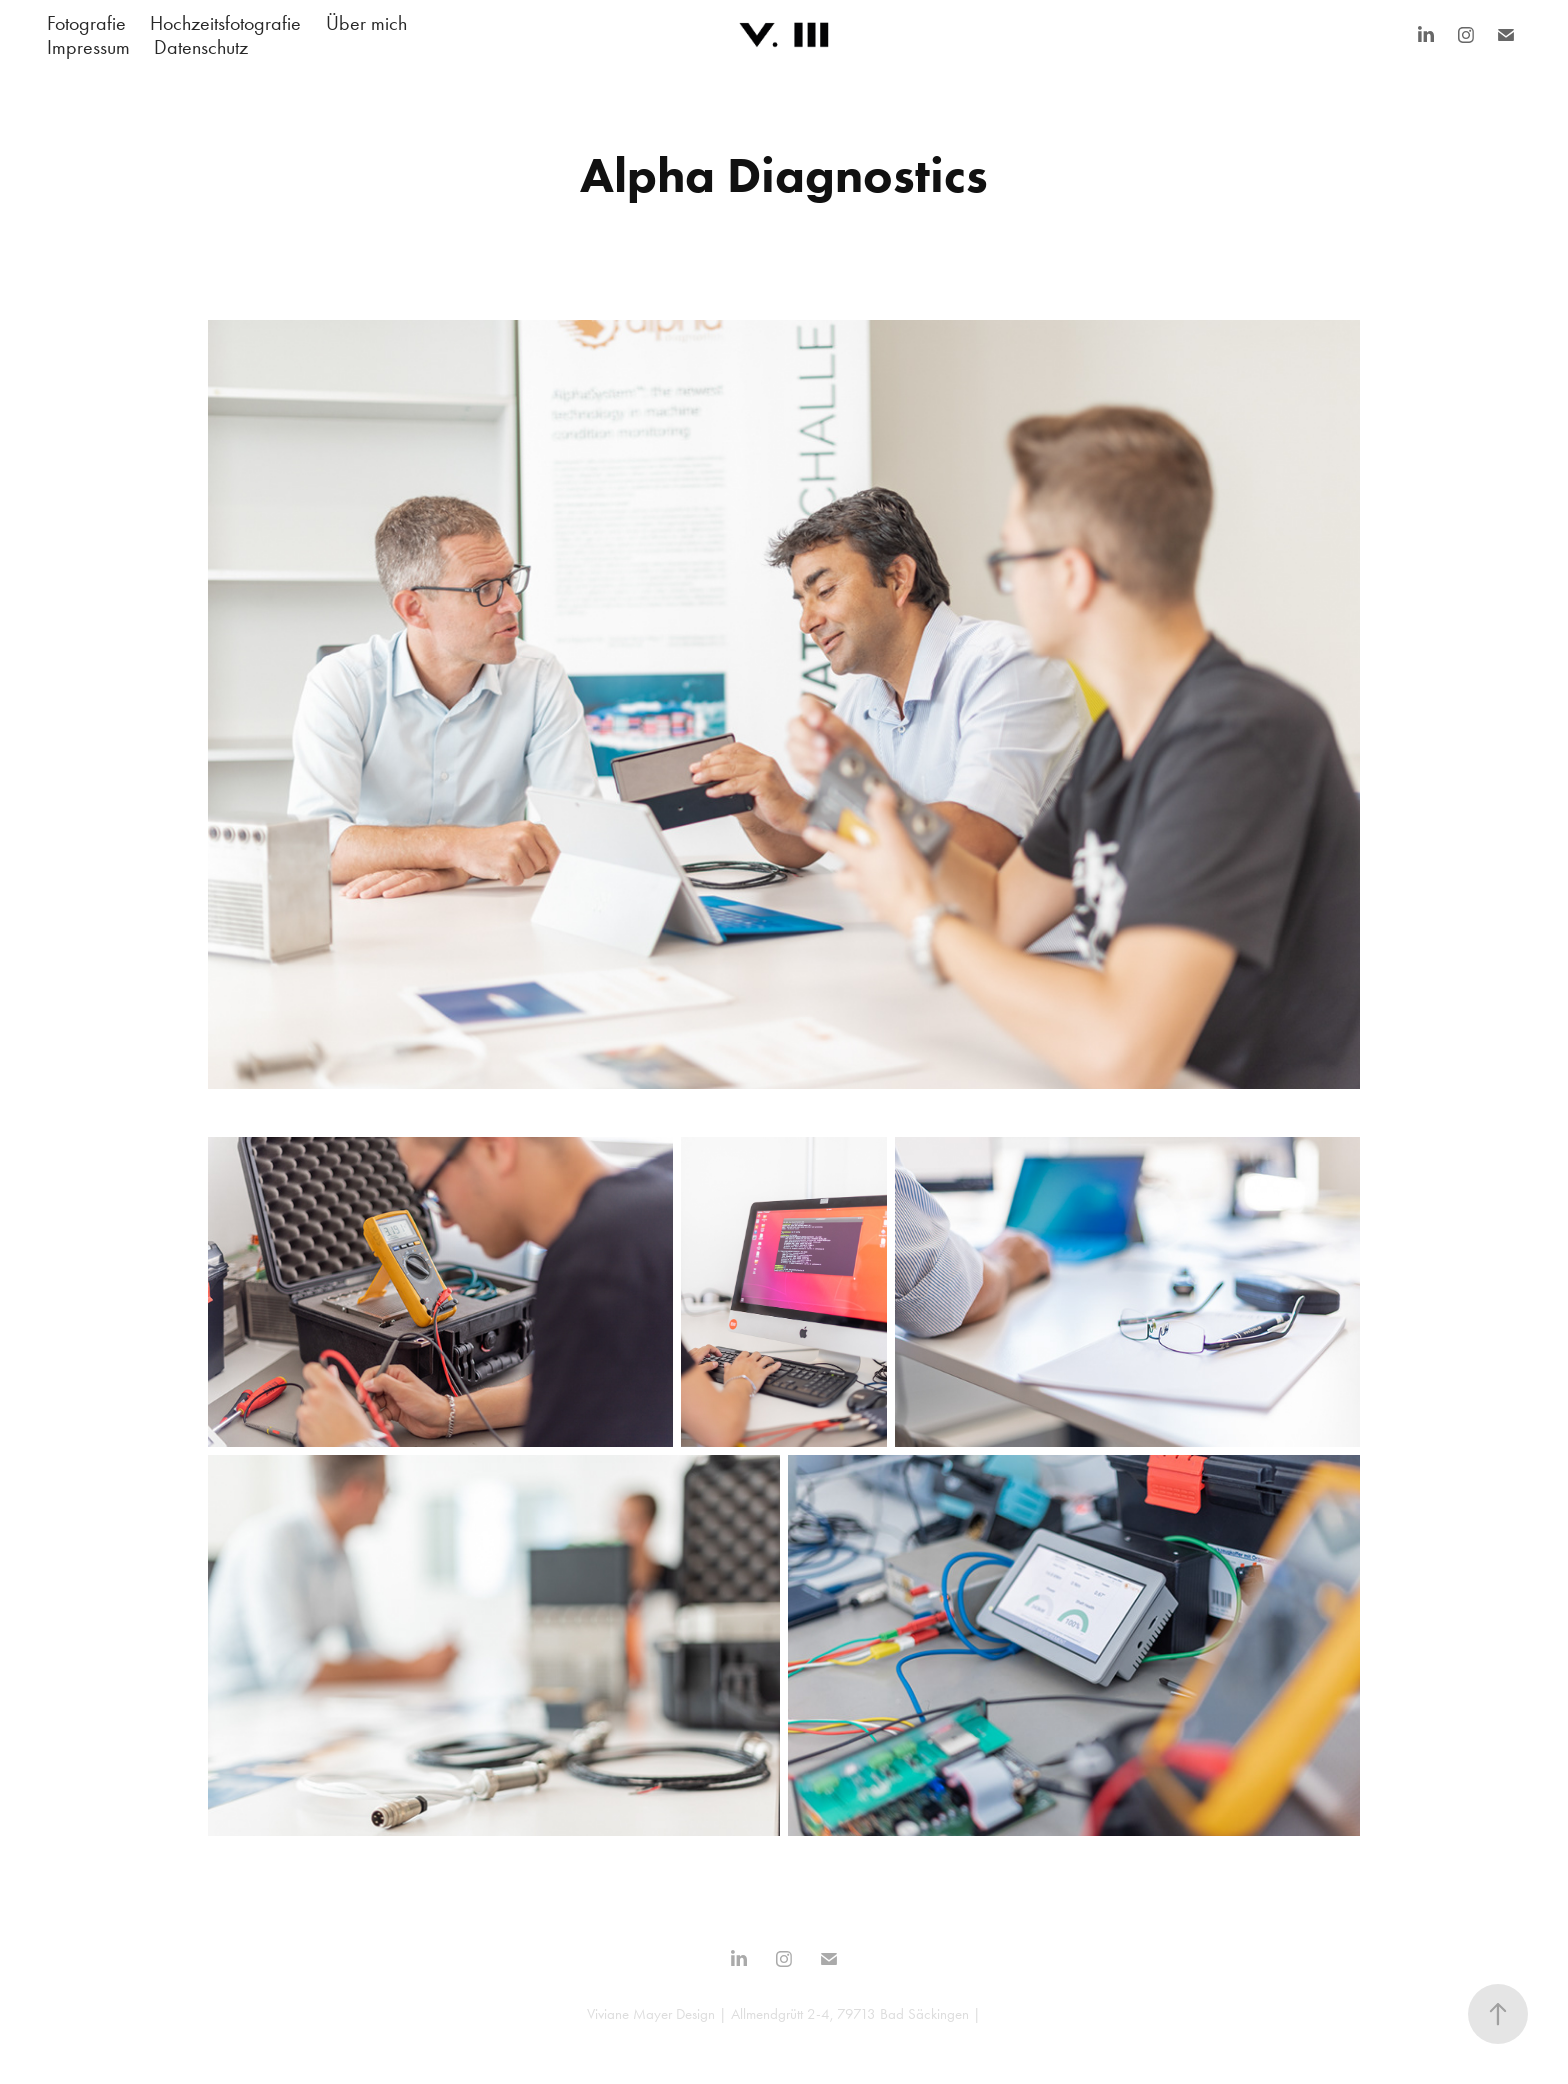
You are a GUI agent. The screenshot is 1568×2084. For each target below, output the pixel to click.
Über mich (366, 23)
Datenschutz (201, 47)
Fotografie (86, 23)
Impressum (88, 47)
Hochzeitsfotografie (225, 23)
